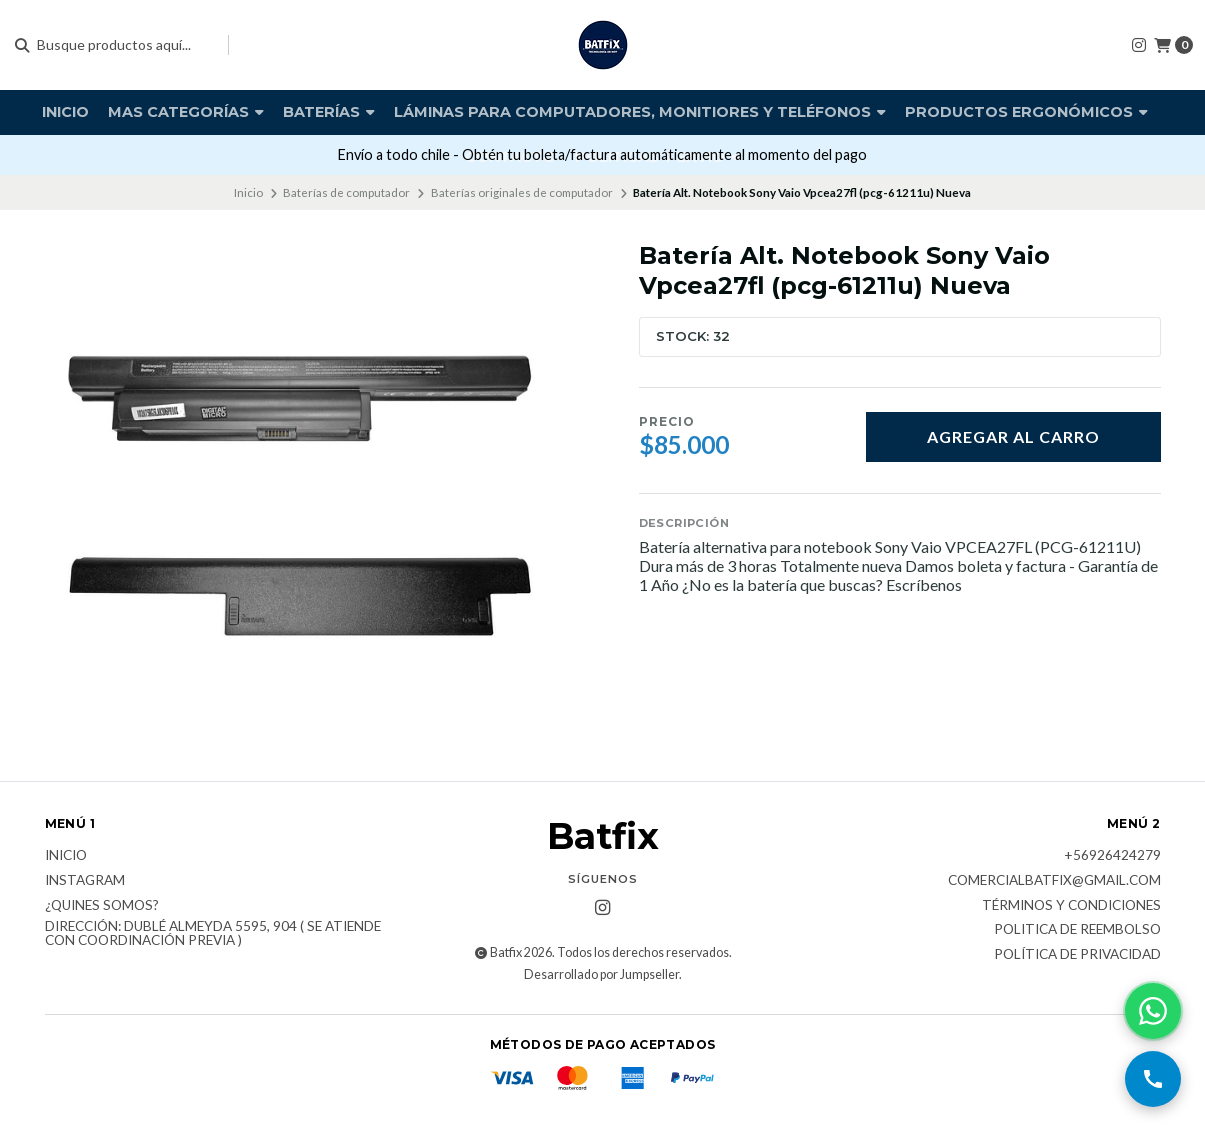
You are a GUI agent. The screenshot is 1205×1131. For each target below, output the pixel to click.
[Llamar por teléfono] (1153, 1079)
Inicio (65, 112)
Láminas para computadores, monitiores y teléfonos (640, 112)
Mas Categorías (186, 112)
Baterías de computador (346, 192)
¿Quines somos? (102, 906)
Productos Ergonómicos (1026, 112)
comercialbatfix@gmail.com (1054, 881)
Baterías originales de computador (522, 192)
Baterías (329, 112)
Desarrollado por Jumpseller (601, 974)
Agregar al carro (1013, 436)
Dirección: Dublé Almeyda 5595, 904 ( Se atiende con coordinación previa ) (213, 933)
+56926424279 (1112, 856)
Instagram (85, 881)
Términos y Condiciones (1071, 906)
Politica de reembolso (1077, 930)
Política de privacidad (1077, 955)
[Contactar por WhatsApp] (1153, 1011)
